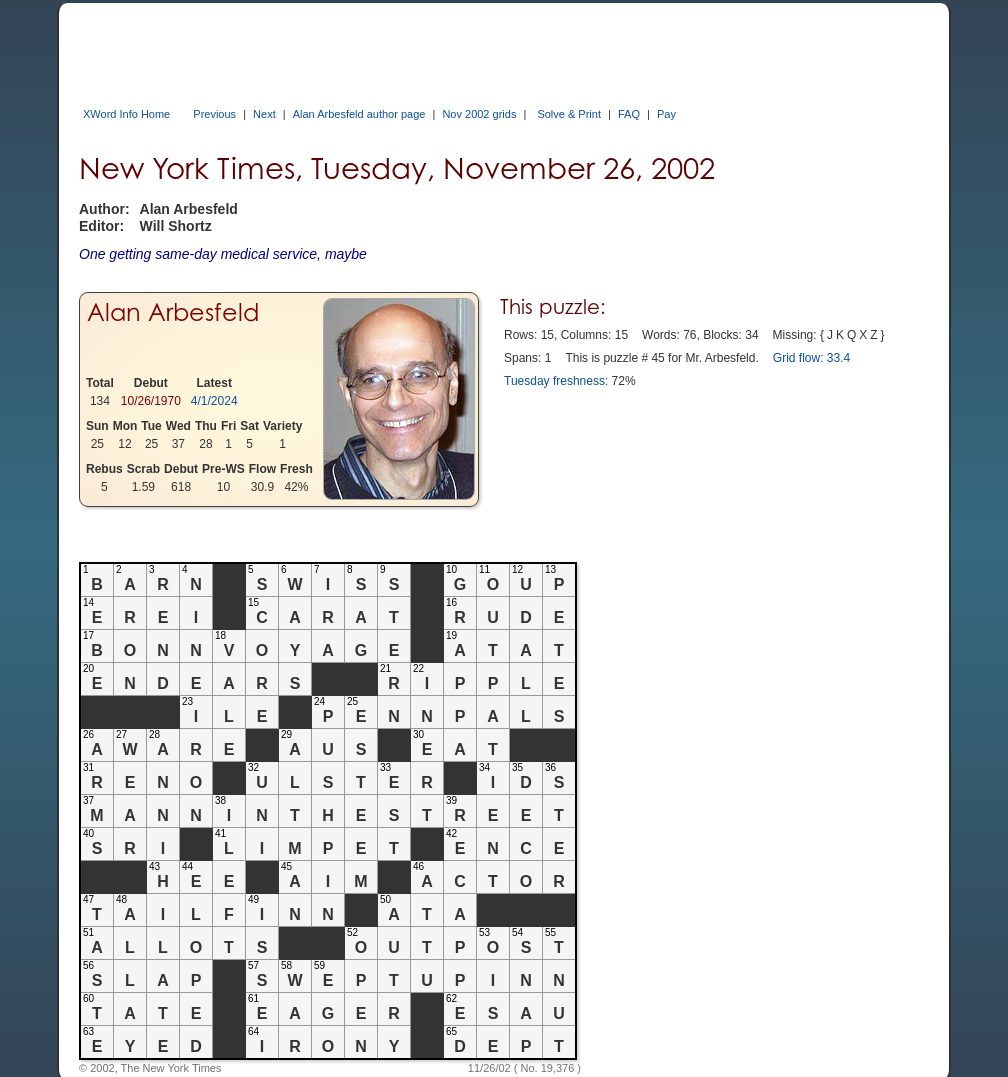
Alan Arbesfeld (173, 312)
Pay (666, 114)
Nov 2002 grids (479, 114)
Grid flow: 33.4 (811, 358)
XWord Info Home (126, 114)
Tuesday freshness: (556, 381)
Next (264, 114)
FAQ (629, 114)
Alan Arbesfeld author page (359, 114)
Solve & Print (569, 114)
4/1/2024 (214, 401)
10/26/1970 (151, 401)
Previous (214, 114)
